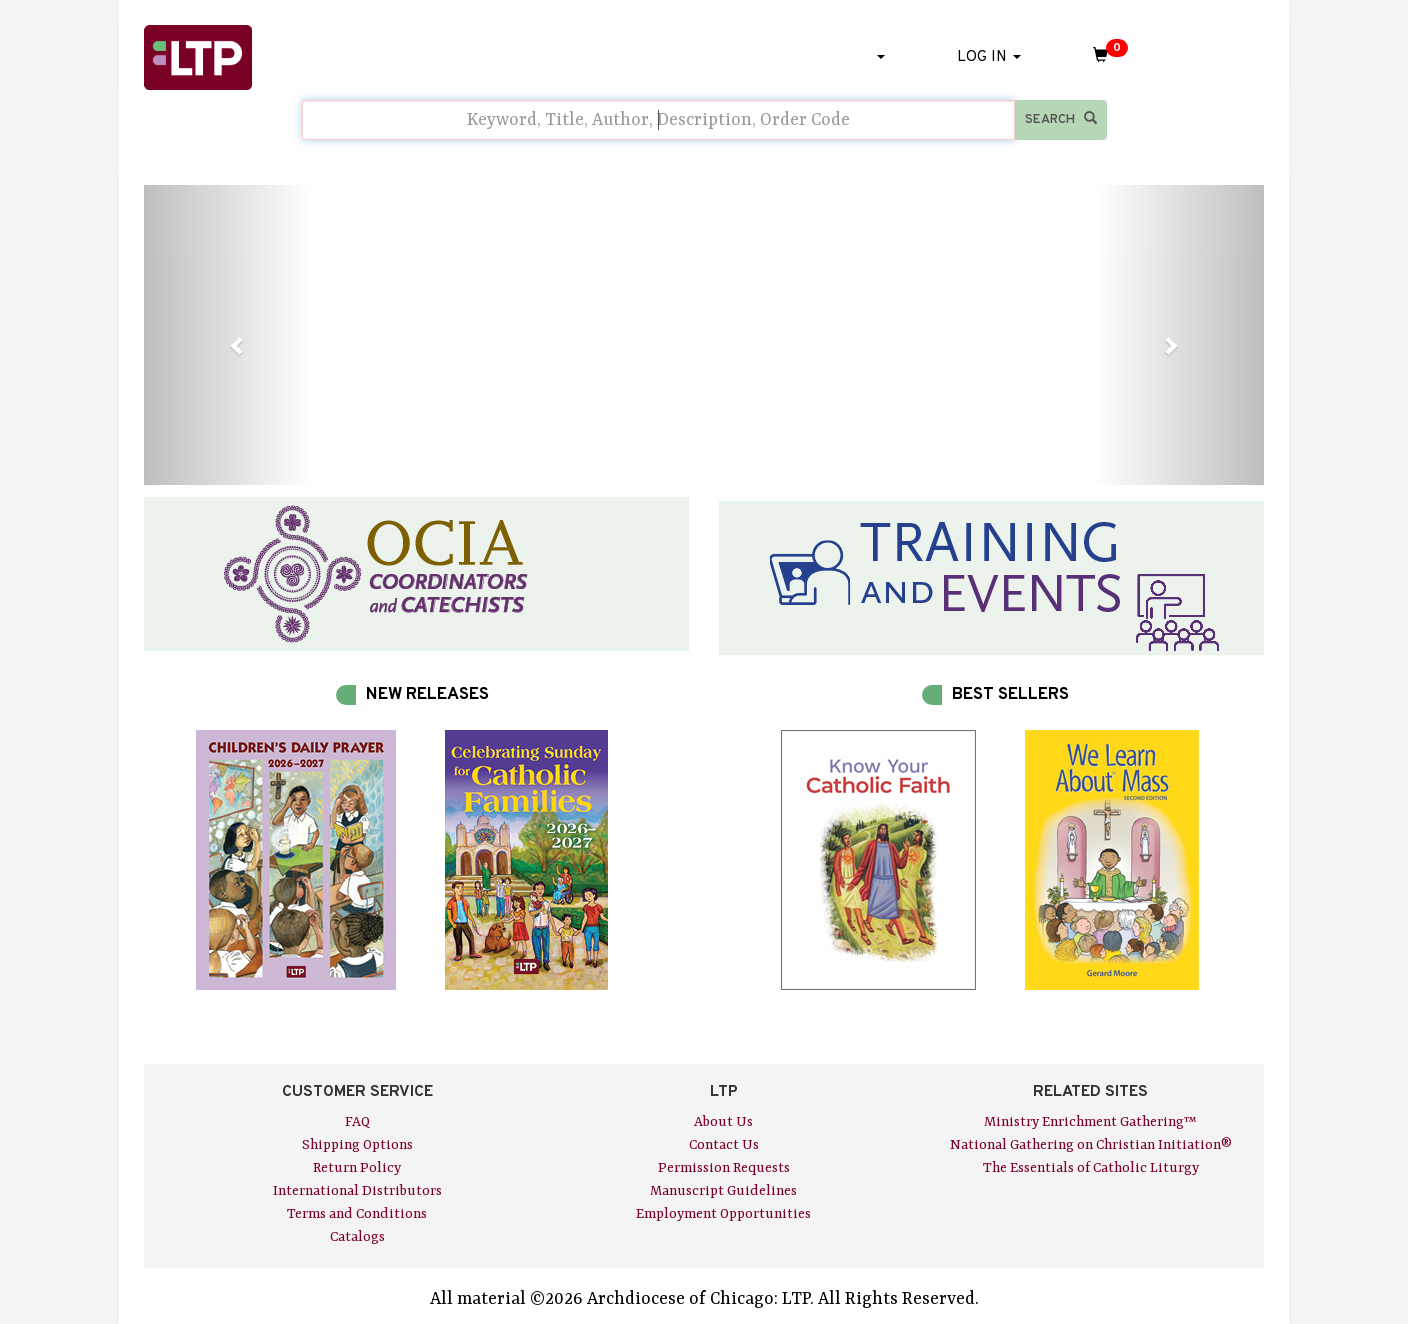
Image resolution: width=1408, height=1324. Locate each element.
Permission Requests (724, 1168)
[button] (228, 335)
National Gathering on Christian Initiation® (1091, 1145)
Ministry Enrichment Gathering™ (1090, 1122)
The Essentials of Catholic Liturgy (1091, 1168)
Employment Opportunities (723, 1214)
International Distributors (357, 1191)
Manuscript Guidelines (723, 1191)
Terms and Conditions (357, 1214)
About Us (723, 1122)
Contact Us (724, 1145)
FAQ (357, 1122)
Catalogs (357, 1237)
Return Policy (357, 1168)
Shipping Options (357, 1145)
